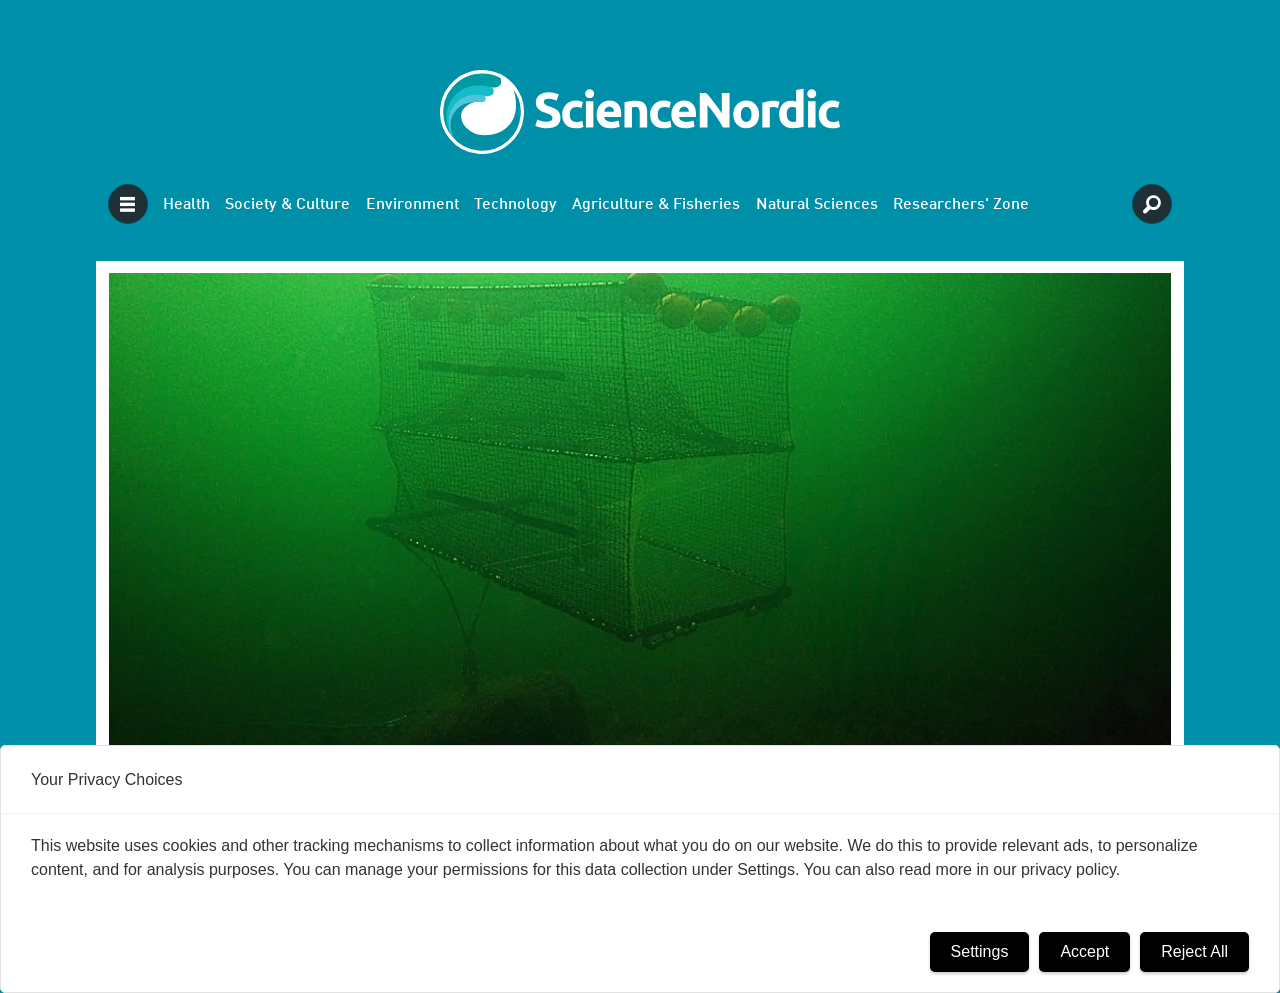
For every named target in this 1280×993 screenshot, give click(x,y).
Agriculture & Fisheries (656, 205)
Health (186, 205)
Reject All (1194, 951)
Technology (515, 205)
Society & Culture (287, 205)
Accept (1084, 951)
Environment (412, 205)
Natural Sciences (817, 205)
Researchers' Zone (961, 205)
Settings (980, 951)
